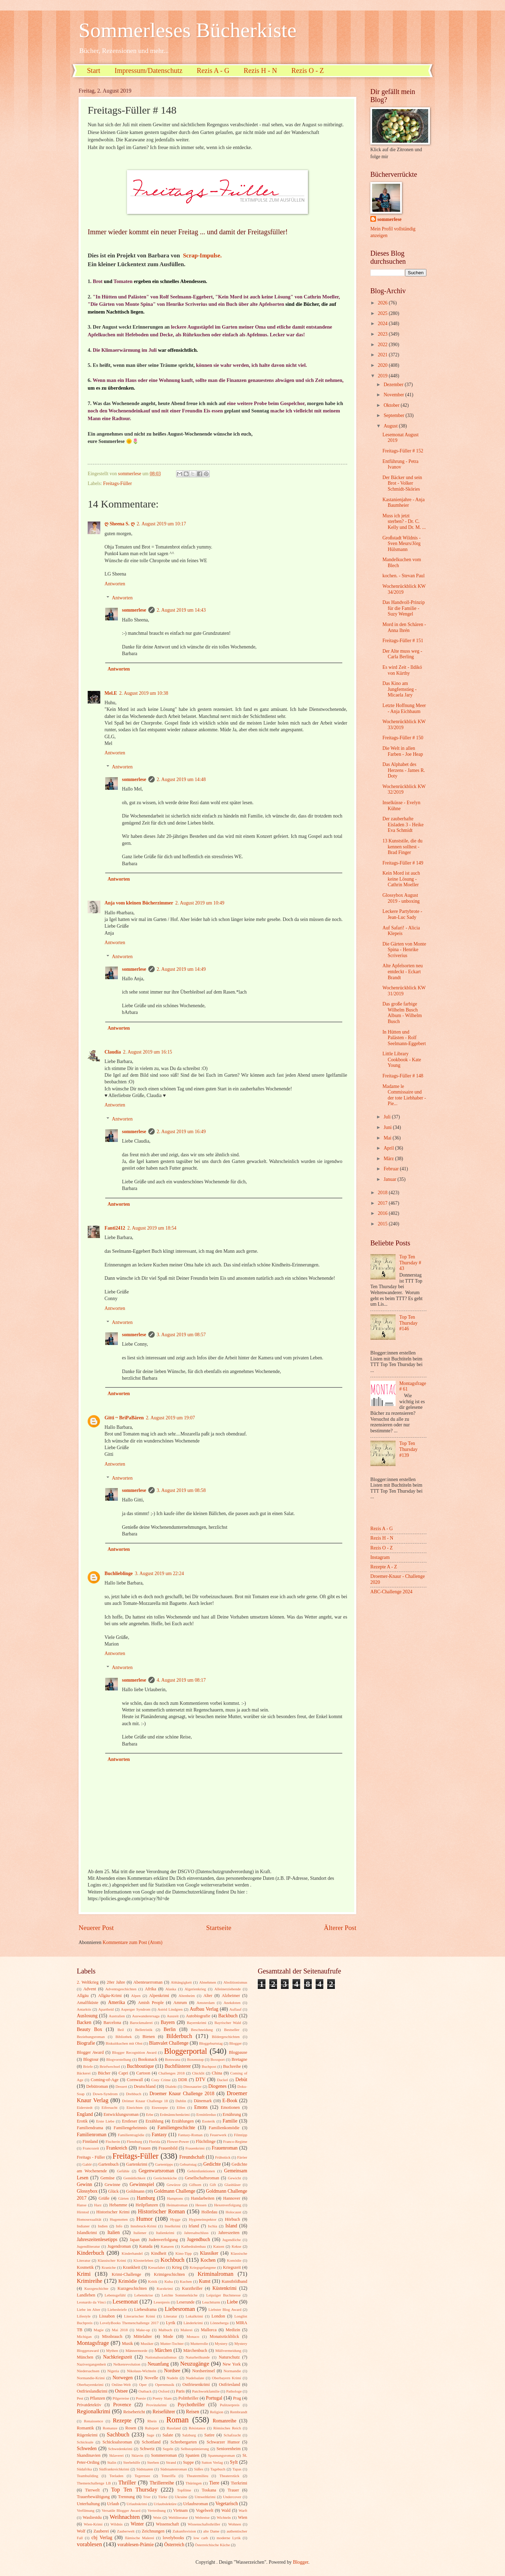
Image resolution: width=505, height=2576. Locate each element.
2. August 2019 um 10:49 (199, 903)
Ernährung (232, 2114)
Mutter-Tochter (172, 2343)
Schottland (151, 2442)
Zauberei (101, 2531)
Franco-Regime (235, 2141)
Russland (174, 2428)
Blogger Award (90, 2052)
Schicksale (85, 2442)
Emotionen (230, 2107)
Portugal (214, 2398)
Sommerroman (164, 2455)
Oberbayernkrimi (90, 2384)
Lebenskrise (143, 2295)
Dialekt (170, 2086)
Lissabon (107, 2316)
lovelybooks (173, 2537)
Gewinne (112, 2184)
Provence (122, 2404)
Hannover (231, 2198)
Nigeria (113, 2371)
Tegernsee (142, 2476)
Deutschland (145, 2086)
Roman (177, 2419)
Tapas (237, 2469)
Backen (84, 2022)
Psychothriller (191, 2404)
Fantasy (159, 2134)
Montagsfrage (93, 2343)
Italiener (140, 2233)
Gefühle (123, 2171)
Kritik (152, 2281)
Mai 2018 (120, 2330)
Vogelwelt (204, 2510)
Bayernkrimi (197, 2022)
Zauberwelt (125, 2531)
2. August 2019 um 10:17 (161, 523)
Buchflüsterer (177, 2066)
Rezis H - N (260, 70)
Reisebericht (134, 2411)
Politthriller (188, 2398)
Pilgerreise (121, 2398)
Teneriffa (168, 2476)
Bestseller (232, 2029)
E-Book (229, 2100)
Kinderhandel (132, 2253)
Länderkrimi (193, 2323)
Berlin (169, 2029)
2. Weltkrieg (88, 1982)
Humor (144, 2218)
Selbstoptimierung (195, 2449)
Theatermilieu (197, 2476)
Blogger (235, 2043)
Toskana (209, 2490)
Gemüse (107, 2177)
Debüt (241, 2079)
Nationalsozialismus (160, 2357)
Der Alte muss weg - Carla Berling (402, 654)
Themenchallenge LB (94, 2483)
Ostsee (121, 2391)
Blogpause (238, 2052)
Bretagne (239, 2059)
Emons (201, 2107)
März (389, 1158)
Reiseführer (164, 2411)
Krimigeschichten (169, 2274)
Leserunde (185, 2302)
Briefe (88, 2066)
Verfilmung (85, 2510)
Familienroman (91, 2134)
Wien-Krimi (93, 2524)
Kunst (204, 2281)
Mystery (221, 2343)
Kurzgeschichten (132, 2288)
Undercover (232, 2497)
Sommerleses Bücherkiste (188, 30)
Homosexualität (89, 2219)
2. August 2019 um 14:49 (181, 969)
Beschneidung (202, 2029)
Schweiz (147, 2448)
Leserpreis (162, 2302)
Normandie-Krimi (91, 2378)
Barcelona (112, 2022)
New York (232, 2364)
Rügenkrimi (87, 2435)
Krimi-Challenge (126, 2274)
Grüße (104, 2198)
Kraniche (109, 2267)
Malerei (187, 2330)
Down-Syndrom (105, 2094)
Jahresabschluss (196, 2233)
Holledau (209, 2212)
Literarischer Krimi (139, 2316)
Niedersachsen (88, 2371)
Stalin (111, 2462)
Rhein (151, 2421)
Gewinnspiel (142, 2184)
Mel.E (111, 693)
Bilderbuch (179, 2036)
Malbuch (165, 2330)
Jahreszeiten (229, 2232)
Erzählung (154, 2121)
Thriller (127, 2482)
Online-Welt (121, 2384)
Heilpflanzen (146, 2204)
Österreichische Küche (212, 2545)
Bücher (104, 2073)
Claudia (113, 1052)
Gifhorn (195, 2184)
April (389, 1148)
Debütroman (97, 2086)
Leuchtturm (211, 2302)
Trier (147, 2497)
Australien (117, 2016)
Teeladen (116, 2476)
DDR (182, 2079)
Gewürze (174, 2184)
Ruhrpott (152, 2428)
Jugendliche (231, 2240)
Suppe (188, 2462)
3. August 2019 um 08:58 (181, 1490)
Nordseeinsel (203, 2370)
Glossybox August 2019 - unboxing (400, 898)
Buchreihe (232, 2066)
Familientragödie (131, 2135)
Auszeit (173, 2016)
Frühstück (222, 2157)
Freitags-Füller (117, 483)
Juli (388, 1116)
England (85, 2114)
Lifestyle (83, 2316)
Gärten (123, 2198)
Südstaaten (144, 2469)
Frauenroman (225, 2148)
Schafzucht (232, 2435)
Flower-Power (178, 2141)
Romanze (110, 2428)
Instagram (380, 1557)
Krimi (84, 2274)
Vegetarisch (226, 2503)
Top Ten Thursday (134, 2489)
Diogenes (217, 2086)
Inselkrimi (172, 2226)
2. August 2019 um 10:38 (143, 693)
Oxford (163, 2391)
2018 (383, 1192)
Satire (209, 2435)
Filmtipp (240, 2135)
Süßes (198, 2469)
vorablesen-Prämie (135, 2544)
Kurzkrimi (165, 2288)
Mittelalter (143, 2336)
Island (231, 2225)
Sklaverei (116, 2455)
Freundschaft (191, 2157)
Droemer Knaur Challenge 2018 (181, 2093)
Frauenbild (168, 2148)
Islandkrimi (87, 2232)
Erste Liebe (105, 2121)
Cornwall (135, 2079)
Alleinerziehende (227, 1989)
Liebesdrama (145, 2309)
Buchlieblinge (119, 1573)
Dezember (394, 384)
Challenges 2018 (172, 2073)
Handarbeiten (202, 2198)
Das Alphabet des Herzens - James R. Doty (403, 770)
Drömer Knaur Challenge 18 (145, 2101)
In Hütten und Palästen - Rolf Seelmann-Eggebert (404, 1037)
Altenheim (187, 1995)
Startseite (218, 1927)
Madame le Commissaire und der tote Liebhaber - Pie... (404, 1095)
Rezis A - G (213, 70)
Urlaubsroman (195, 2503)
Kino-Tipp (183, 2253)
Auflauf (235, 2009)
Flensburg (134, 2141)
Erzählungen (183, 2121)
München (85, 2357)
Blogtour (91, 2059)
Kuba (168, 2281)
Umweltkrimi (205, 2497)
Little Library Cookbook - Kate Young (401, 1059)
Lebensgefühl (115, 2295)
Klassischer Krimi (111, 2260)
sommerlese (134, 610)
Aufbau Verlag (204, 2009)
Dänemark (203, 2100)
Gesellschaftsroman (202, 2177)
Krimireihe (89, 2281)
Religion (216, 2412)
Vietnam (180, 2510)
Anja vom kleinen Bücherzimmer (139, 903)
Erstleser (129, 2121)
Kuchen (186, 2281)
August (391, 426)
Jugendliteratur (88, 2246)
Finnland (90, 2141)
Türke (162, 2497)
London (218, 2316)
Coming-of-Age (105, 2079)
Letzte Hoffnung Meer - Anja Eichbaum (404, 708)
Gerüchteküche (165, 2178)
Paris (180, 2391)
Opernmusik (164, 2384)
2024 (383, 323)
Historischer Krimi (113, 2212)
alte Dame (211, 2531)
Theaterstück (230, 2476)
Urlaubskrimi (137, 2504)
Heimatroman (177, 2205)
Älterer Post (340, 1927)
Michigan (84, 2336)
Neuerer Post (96, 1927)
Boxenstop (195, 2059)
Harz (97, 2205)
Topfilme (184, 2490)
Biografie (86, 2043)
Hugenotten (119, 2219)
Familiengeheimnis (130, 2127)
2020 (383, 365)
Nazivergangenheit (91, 2364)
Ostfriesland (229, 2384)
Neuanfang (158, 2364)
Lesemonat (125, 2301)
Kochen (208, 2260)
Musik (127, 2343)
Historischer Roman (161, 2211)
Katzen (218, 2246)
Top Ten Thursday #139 (408, 1449)
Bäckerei (83, 2073)
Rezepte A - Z (383, 1566)
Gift (213, 2184)
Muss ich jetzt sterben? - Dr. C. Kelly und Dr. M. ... (403, 521)
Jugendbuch (198, 2239)
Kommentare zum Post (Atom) (133, 1942)
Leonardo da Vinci (91, 2302)
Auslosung (87, 2015)
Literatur (170, 2316)
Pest (80, 2398)
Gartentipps (164, 2164)
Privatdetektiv (89, 2404)
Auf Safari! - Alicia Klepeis (401, 930)
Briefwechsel (110, 2066)
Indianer (83, 2226)
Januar (390, 1179)
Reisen (192, 2411)
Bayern (168, 2022)
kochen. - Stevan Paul (403, 575)
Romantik (85, 2428)
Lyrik (170, 2322)
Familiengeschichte (176, 2127)
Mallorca (209, 2329)
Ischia (212, 2226)
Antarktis (84, 2009)
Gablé (87, 2164)
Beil (120, 2029)
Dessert (121, 2086)
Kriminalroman (215, 2274)
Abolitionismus (235, 1982)
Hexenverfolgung (227, 2205)
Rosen (130, 2428)
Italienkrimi (165, 2233)
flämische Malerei (139, 2538)
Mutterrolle (199, 2343)
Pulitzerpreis (230, 2405)
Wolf (81, 2531)
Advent (89, 1988)
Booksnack (147, 2059)
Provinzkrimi (156, 2405)
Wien (242, 2517)
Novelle (151, 2377)
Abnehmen (207, 1982)
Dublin (180, 2101)
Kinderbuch (90, 2252)
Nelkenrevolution (126, 2364)
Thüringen (194, 2483)
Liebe (232, 2302)
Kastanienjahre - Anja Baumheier (403, 502)
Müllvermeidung (228, 2350)
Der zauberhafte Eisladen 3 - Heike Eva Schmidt (402, 824)
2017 (383, 1203)
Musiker (147, 2343)
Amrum (180, 2002)
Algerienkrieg (195, 1989)
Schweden (87, 2448)
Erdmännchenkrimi (175, 2114)
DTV (201, 2079)
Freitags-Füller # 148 (402, 1075)
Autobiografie (198, 2015)
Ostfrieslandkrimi (92, 2391)
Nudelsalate (195, 2378)
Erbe (149, 2114)
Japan (135, 2239)
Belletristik (143, 2029)
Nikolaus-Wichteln (141, 2371)
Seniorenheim (228, 2448)
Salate (167, 2435)
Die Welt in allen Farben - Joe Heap (402, 751)
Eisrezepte (160, 2107)
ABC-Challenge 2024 (391, 1591)
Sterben (153, 2462)
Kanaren (167, 2246)
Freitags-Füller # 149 (402, 863)
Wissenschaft (167, 2524)
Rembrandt (238, 2412)
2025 (383, 313)
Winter (137, 2524)
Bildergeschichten (226, 2036)
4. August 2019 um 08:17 (181, 1680)
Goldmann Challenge (174, 2191)
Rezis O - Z (307, 70)
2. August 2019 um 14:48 (181, 779)
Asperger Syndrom (135, 2009)
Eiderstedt (85, 2107)
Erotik (82, 2121)
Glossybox (87, 2191)
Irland (194, 2226)
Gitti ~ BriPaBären (124, 1417)
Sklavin (137, 2455)
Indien (103, 2226)
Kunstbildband (234, 2281)
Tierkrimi (239, 2483)
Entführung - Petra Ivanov (400, 464)
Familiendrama (90, 2127)
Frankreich (116, 2148)
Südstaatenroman (173, 2469)
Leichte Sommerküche (180, 2295)
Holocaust (233, 2212)
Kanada (146, 2246)
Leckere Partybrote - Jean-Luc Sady (402, 914)
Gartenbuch (108, 2164)
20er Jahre (116, 1982)
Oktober (392, 405)
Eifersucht (109, 2107)
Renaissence (93, 2421)
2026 (383, 302)
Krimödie (128, 2281)
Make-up (143, 2330)
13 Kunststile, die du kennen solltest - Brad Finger (402, 846)
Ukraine (181, 2497)
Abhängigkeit (181, 1982)
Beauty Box (89, 2029)
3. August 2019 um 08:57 (181, 1334)
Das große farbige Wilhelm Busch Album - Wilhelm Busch (402, 1012)
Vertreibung (157, 2510)
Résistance (197, 2428)
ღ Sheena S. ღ (120, 523)
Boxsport (217, 2059)
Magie (98, 2330)
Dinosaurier (192, 2086)
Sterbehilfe (131, 2462)
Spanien (193, 2455)
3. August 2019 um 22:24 (159, 1573)
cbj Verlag (102, 2537)
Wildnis (116, 2524)
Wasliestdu (92, 2517)
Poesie (141, 2398)
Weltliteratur (178, 2517)
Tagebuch (217, 2469)
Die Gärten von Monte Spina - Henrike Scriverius (404, 949)
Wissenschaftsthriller (204, 2524)
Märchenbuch (195, 2350)
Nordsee (172, 2370)
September (394, 415)
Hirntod (83, 2212)
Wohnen (234, 2524)
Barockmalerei (141, 2022)
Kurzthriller (192, 2288)
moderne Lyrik (229, 2538)
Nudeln (172, 2378)
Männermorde (137, 2350)
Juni (388, 1127)
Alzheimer (231, 1995)
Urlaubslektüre (165, 2504)
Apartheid (106, 2009)
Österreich (174, 2544)
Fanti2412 (115, 1228)
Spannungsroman (221, 2455)
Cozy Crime (160, 2080)
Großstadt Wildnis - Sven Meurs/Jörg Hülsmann (401, 543)
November (394, 394)
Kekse (236, 2246)
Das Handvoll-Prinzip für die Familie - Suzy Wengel (403, 608)
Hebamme (118, 2204)
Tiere (214, 2483)
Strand (171, 2462)
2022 (383, 344)
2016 (383, 1213)
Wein (157, 2517)
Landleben (86, 2295)
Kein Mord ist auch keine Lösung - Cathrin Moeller (401, 878)
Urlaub (113, 2503)
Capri (123, 2073)
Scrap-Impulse (201, 255)
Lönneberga (219, 2323)
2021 (383, 354)
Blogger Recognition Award (134, 2052)
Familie (230, 2121)
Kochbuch (172, 2259)
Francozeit (91, 2148)
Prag (237, 2398)
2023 (383, 334)
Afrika (150, 1988)
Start (93, 70)
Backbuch (227, 2015)
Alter (208, 1995)
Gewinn (84, 2184)
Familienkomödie (224, 2127)
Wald (225, 2510)
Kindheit (158, 2253)
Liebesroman (180, 2309)
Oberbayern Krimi (226, 2378)
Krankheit (131, 2267)
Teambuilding (87, 2476)
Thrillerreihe (162, 2483)
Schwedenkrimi (120, 2449)
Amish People (150, 2002)
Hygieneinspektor (202, 2219)
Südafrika (84, 2469)
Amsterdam (206, 2002)
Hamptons (175, 2198)
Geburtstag (188, 2164)
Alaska (171, 1989)
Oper (143, 2384)
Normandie (232, 2371)
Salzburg (189, 2435)
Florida (154, 2141)
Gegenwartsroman (156, 2170)
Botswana (173, 2059)
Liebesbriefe (117, 2309)
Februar (392, 1168)
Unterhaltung (88, 2503)
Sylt (234, 2462)
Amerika (116, 2002)
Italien (113, 2232)
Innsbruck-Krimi (143, 2226)
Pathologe (234, 2391)
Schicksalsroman (117, 2442)
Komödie (234, 2260)
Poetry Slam (162, 2398)
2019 (383, 375)
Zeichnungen (153, 2531)
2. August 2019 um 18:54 (151, 1228)
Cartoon (143, 2073)
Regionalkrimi (93, 2411)
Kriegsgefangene (203, 2267)
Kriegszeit (232, 2267)
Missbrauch (112, 2336)
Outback (145, 2391)
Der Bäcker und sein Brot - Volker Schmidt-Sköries (402, 483)
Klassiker (209, 2253)
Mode (168, 2336)
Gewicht (234, 2178)
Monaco (193, 2336)
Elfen (181, 2107)
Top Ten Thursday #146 (408, 1322)
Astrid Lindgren (170, 2009)
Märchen (163, 2350)
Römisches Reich (227, 2428)
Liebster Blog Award (224, 2309)
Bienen (148, 2036)
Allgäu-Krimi (110, 1995)
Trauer (233, 2490)
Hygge (175, 2219)
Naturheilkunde (198, 2357)
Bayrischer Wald (227, 2022)
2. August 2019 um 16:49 (181, 1131)
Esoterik (208, 2121)
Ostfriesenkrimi (196, 2384)
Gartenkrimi (137, 2164)
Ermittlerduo (206, 2114)
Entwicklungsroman (121, 2114)
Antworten (115, 583)
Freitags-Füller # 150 (402, 737)
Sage (150, 2435)
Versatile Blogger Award (121, 2510)
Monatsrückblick (224, 2336)
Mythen (112, 2350)
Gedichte (212, 2164)
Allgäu (83, 1995)
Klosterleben (143, 2260)
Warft (242, 2510)
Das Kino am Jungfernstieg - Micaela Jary (399, 689)
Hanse (82, 2205)
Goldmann (135, 2191)
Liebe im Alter (88, 2309)
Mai (388, 1138)
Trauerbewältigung (93, 2496)
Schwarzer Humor (223, 2442)
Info (119, 2226)
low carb (201, 2538)
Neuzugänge (194, 2363)
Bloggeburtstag (211, 2043)
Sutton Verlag (212, 2462)
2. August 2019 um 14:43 (181, 610)
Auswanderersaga (146, 2016)
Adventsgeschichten (120, 1989)
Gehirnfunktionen (201, 2171)
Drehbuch (133, 2094)
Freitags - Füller (91, 2157)
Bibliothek (123, 2036)
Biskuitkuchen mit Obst (124, 2043)
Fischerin (113, 2141)
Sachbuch (118, 2434)
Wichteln (224, 2517)
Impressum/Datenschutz (148, 70)
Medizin (232, 2329)
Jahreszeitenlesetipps (97, 2239)
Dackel (222, 2080)
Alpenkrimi (159, 1995)
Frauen (144, 2148)
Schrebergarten (183, 2442)
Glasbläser (232, 2184)
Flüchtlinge (206, 2141)
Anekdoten (231, 2002)
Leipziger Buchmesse (223, 2295)
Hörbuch (232, 2219)
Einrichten (135, 2107)
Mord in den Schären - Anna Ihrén (404, 627)
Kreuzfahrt (156, 2267)
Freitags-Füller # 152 (402, 450)
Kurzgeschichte (96, 2288)
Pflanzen (97, 2398)
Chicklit (198, 2073)
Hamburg (146, 2198)
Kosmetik (85, 2267)
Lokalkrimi (194, 2316)
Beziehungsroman (91, 2036)
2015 (383, 1223)
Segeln (168, 2449)
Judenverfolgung (163, 2239)
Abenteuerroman (147, 1982)
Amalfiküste (87, 2002)
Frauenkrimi (195, 2148)
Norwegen (123, 2377)
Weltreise (202, 2517)
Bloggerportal (185, 2051)
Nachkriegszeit (117, 2357)
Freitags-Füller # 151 (402, 640)
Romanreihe (224, 2420)
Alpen (136, 1995)
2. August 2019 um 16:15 (147, 1052)
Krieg (177, 2267)
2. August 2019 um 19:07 (170, 1417)
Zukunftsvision (184, 2531)
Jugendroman (119, 2246)
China (217, 2073)
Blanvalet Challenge (168, 2043)
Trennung (126, 2496)
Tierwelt (92, 2490)
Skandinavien (89, 2455)
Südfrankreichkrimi (114, 2469)
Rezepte (122, 2420)
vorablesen (89, 2544)
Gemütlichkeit (134, 2178)
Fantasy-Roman (190, 2135)
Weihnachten (125, 2517)
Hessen (201, 2205)
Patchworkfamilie (206, 2391)
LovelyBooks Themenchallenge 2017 (129, 2323)
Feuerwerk (218, 2135)
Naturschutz (229, 2357)
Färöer (242, 2157)
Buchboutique (140, 2066)
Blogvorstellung (118, 2059)
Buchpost (209, 2066)
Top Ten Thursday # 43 (410, 1262)
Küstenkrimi (225, 2288)
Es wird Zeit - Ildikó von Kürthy (402, 670)
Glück (113, 2191)
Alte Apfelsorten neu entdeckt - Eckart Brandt (402, 971)
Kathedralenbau (193, 2246)
